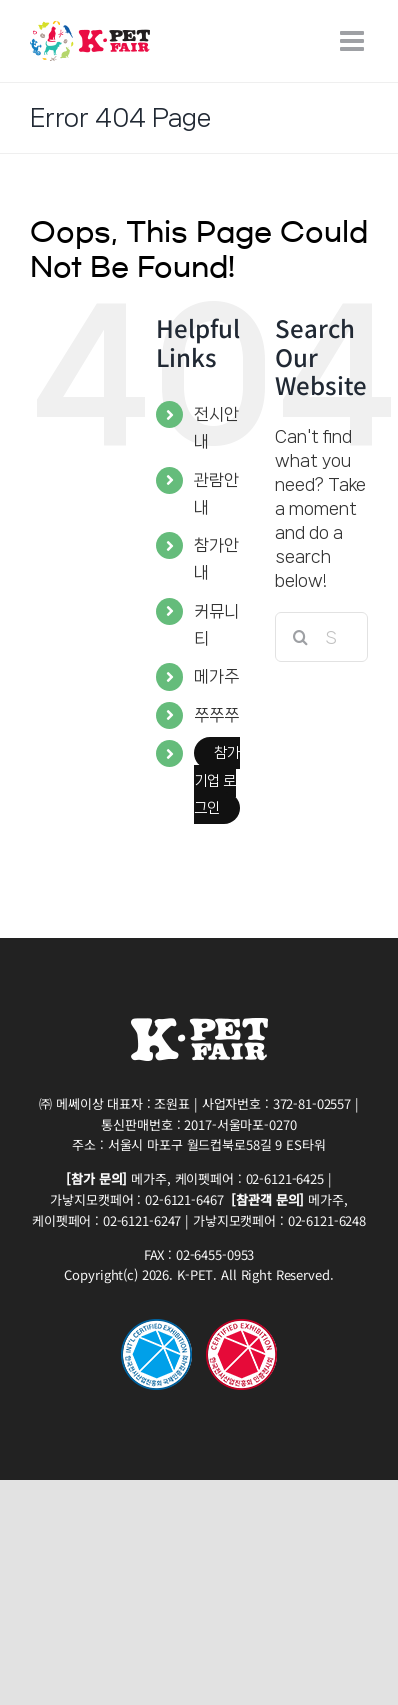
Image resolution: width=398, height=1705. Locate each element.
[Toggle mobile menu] (354, 41)
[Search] (300, 637)
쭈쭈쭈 (216, 715)
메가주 (216, 676)
